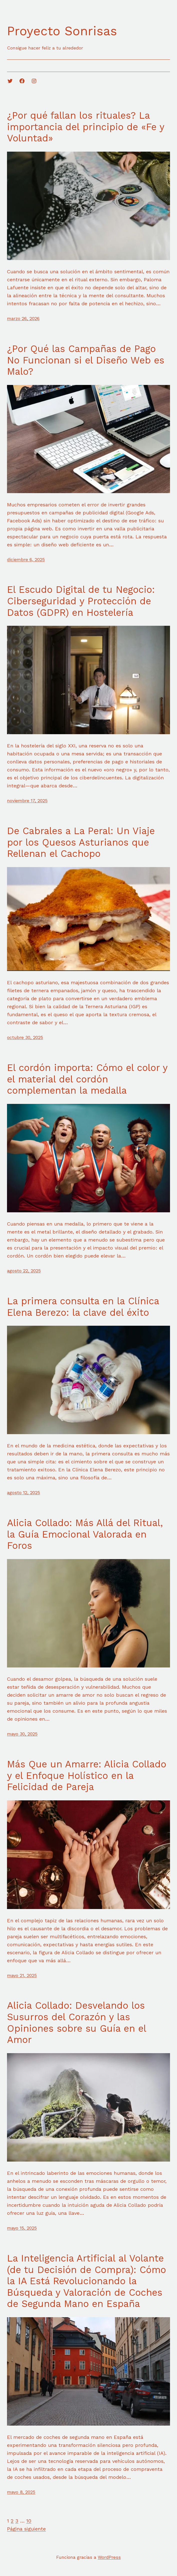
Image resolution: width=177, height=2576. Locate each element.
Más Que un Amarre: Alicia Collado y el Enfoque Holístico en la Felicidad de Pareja (86, 1775)
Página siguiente (26, 2529)
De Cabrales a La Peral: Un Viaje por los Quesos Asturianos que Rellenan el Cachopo (81, 842)
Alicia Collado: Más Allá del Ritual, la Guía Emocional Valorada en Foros (85, 1534)
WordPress (109, 2557)
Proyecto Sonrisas (62, 30)
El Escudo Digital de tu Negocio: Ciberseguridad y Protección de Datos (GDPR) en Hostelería (81, 601)
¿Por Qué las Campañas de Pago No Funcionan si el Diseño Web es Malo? (85, 360)
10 (28, 2521)
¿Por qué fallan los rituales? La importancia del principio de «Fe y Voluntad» (85, 127)
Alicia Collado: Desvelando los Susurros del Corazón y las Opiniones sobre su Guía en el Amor (76, 2022)
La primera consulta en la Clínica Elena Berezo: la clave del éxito (83, 1306)
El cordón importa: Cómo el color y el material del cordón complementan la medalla (87, 1079)
